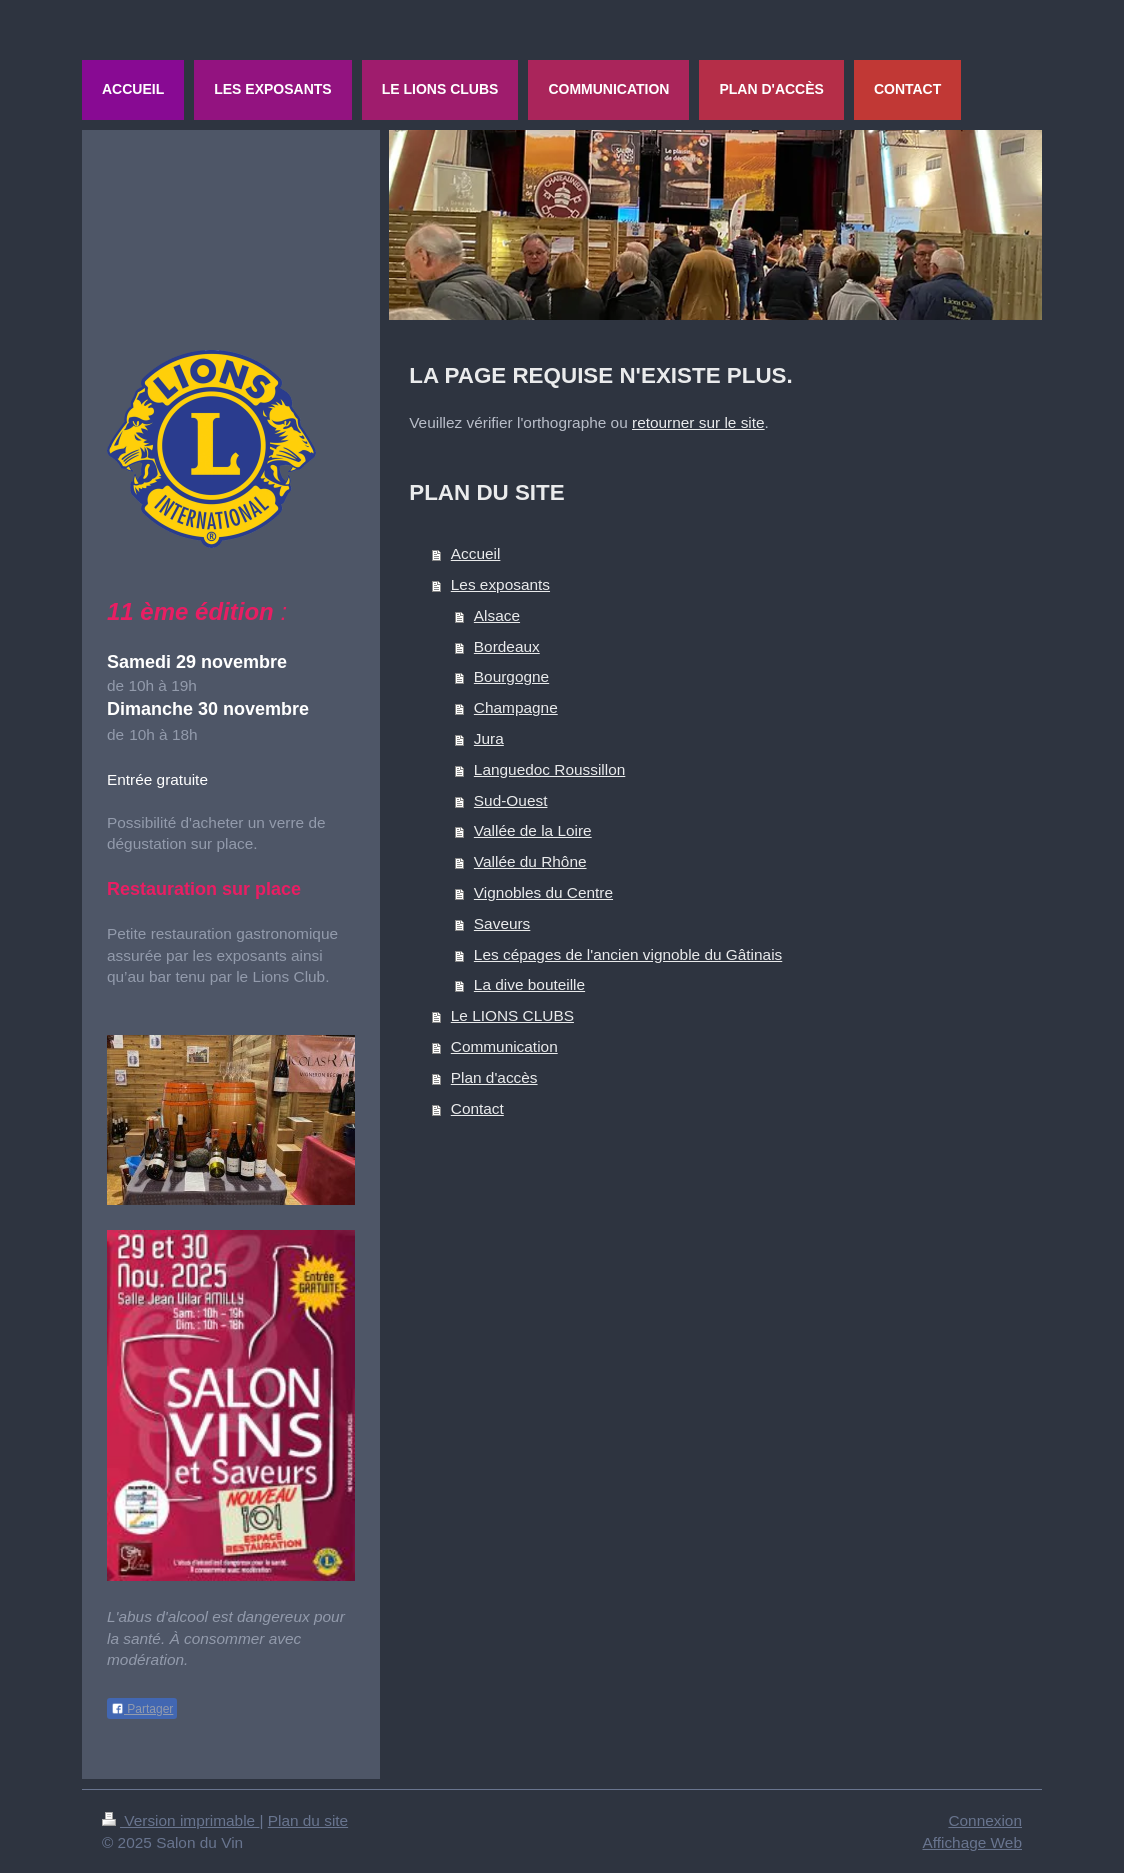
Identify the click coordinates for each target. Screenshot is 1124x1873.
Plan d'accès (494, 1077)
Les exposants (500, 584)
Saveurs (502, 923)
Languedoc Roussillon (549, 769)
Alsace (497, 615)
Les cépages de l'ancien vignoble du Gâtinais (628, 954)
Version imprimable (180, 1820)
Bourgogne (511, 676)
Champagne (516, 707)
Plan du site (308, 1820)
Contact (477, 1108)
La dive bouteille (529, 984)
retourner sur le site (698, 422)
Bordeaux (507, 646)
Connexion (985, 1820)
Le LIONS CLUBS (512, 1015)
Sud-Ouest (511, 800)
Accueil (476, 553)
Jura (489, 738)
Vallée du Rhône (530, 861)
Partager (142, 1709)
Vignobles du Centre (543, 892)
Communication (504, 1046)
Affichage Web (972, 1842)
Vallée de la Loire (533, 830)
